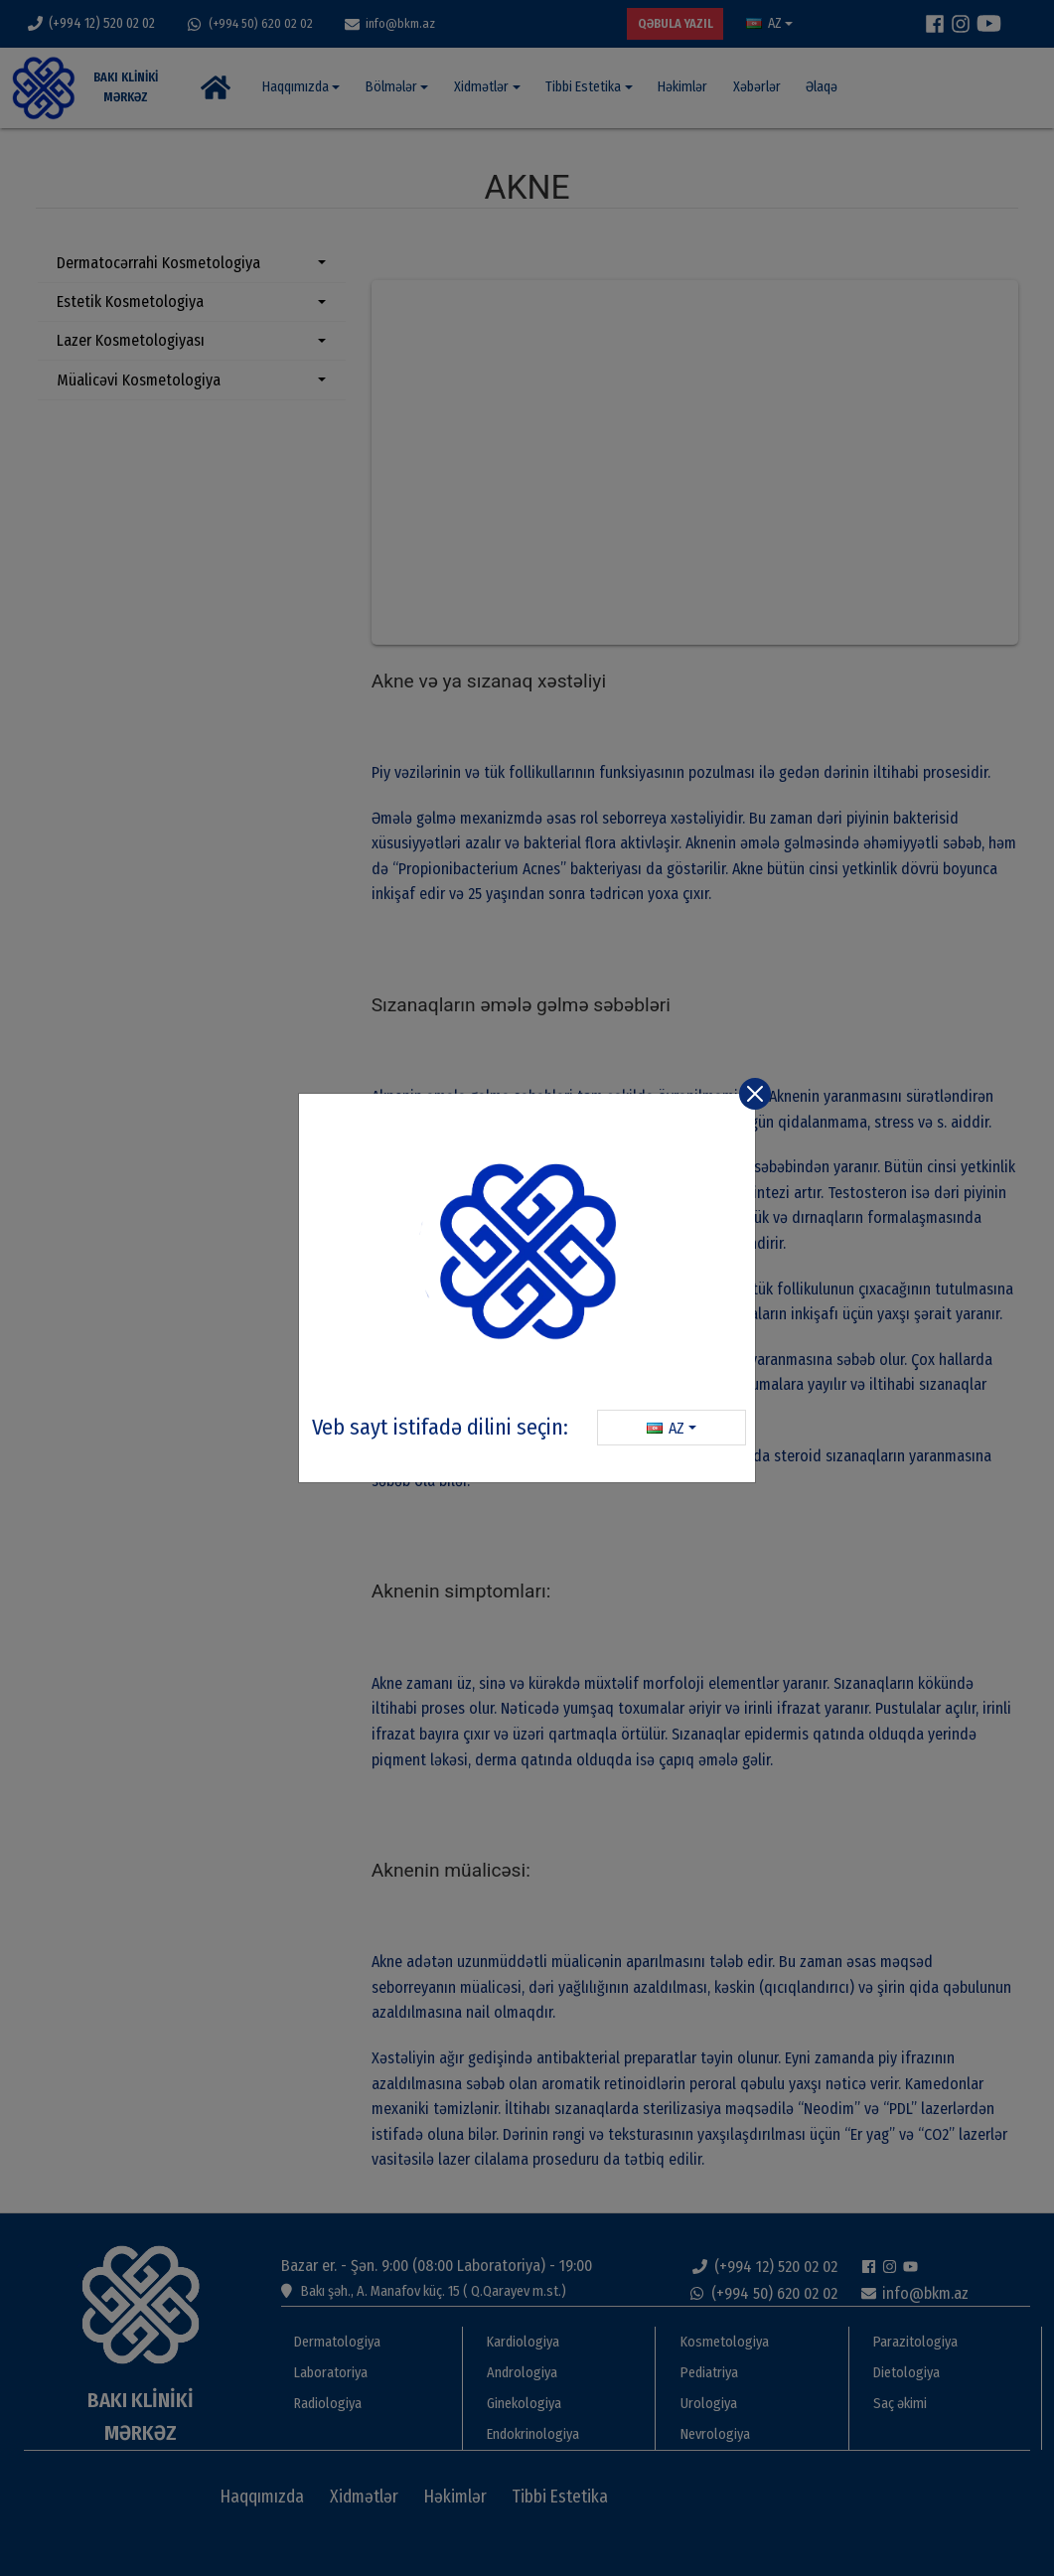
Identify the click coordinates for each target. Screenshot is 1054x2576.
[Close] (755, 1094)
